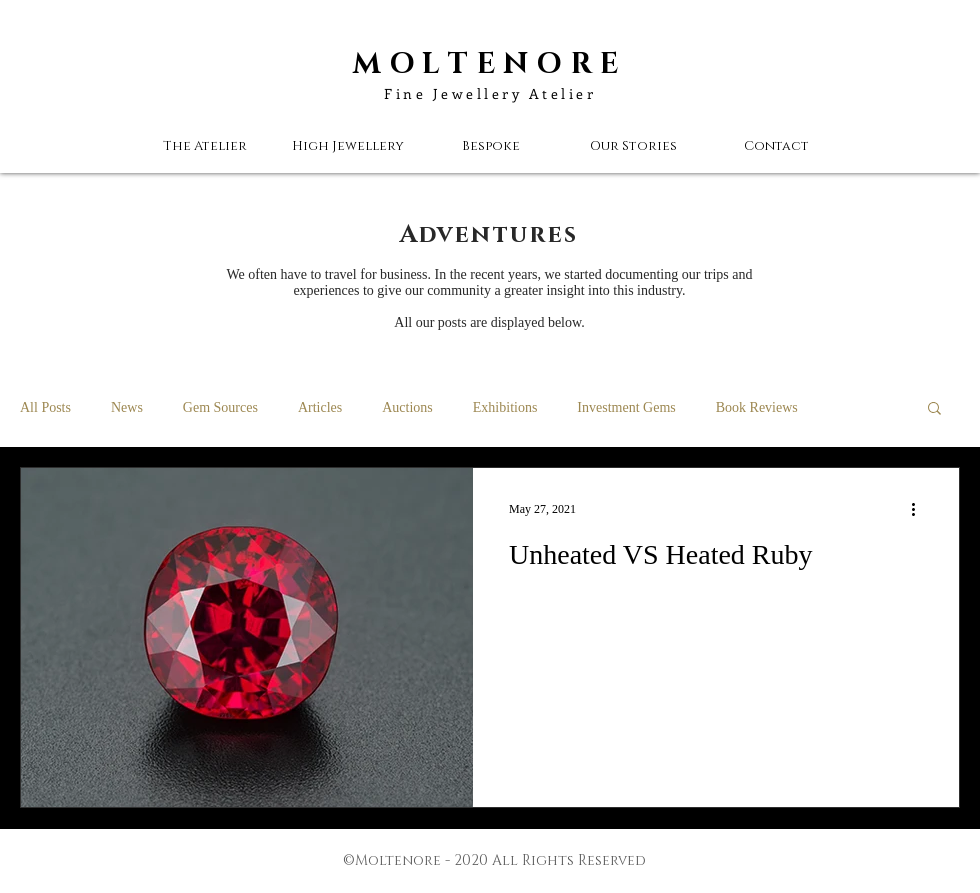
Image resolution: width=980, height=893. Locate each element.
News (127, 407)
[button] (633, 146)
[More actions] (920, 509)
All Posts (45, 407)
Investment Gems (626, 407)
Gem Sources (220, 407)
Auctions (407, 407)
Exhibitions (505, 407)
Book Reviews (757, 407)
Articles (320, 407)
